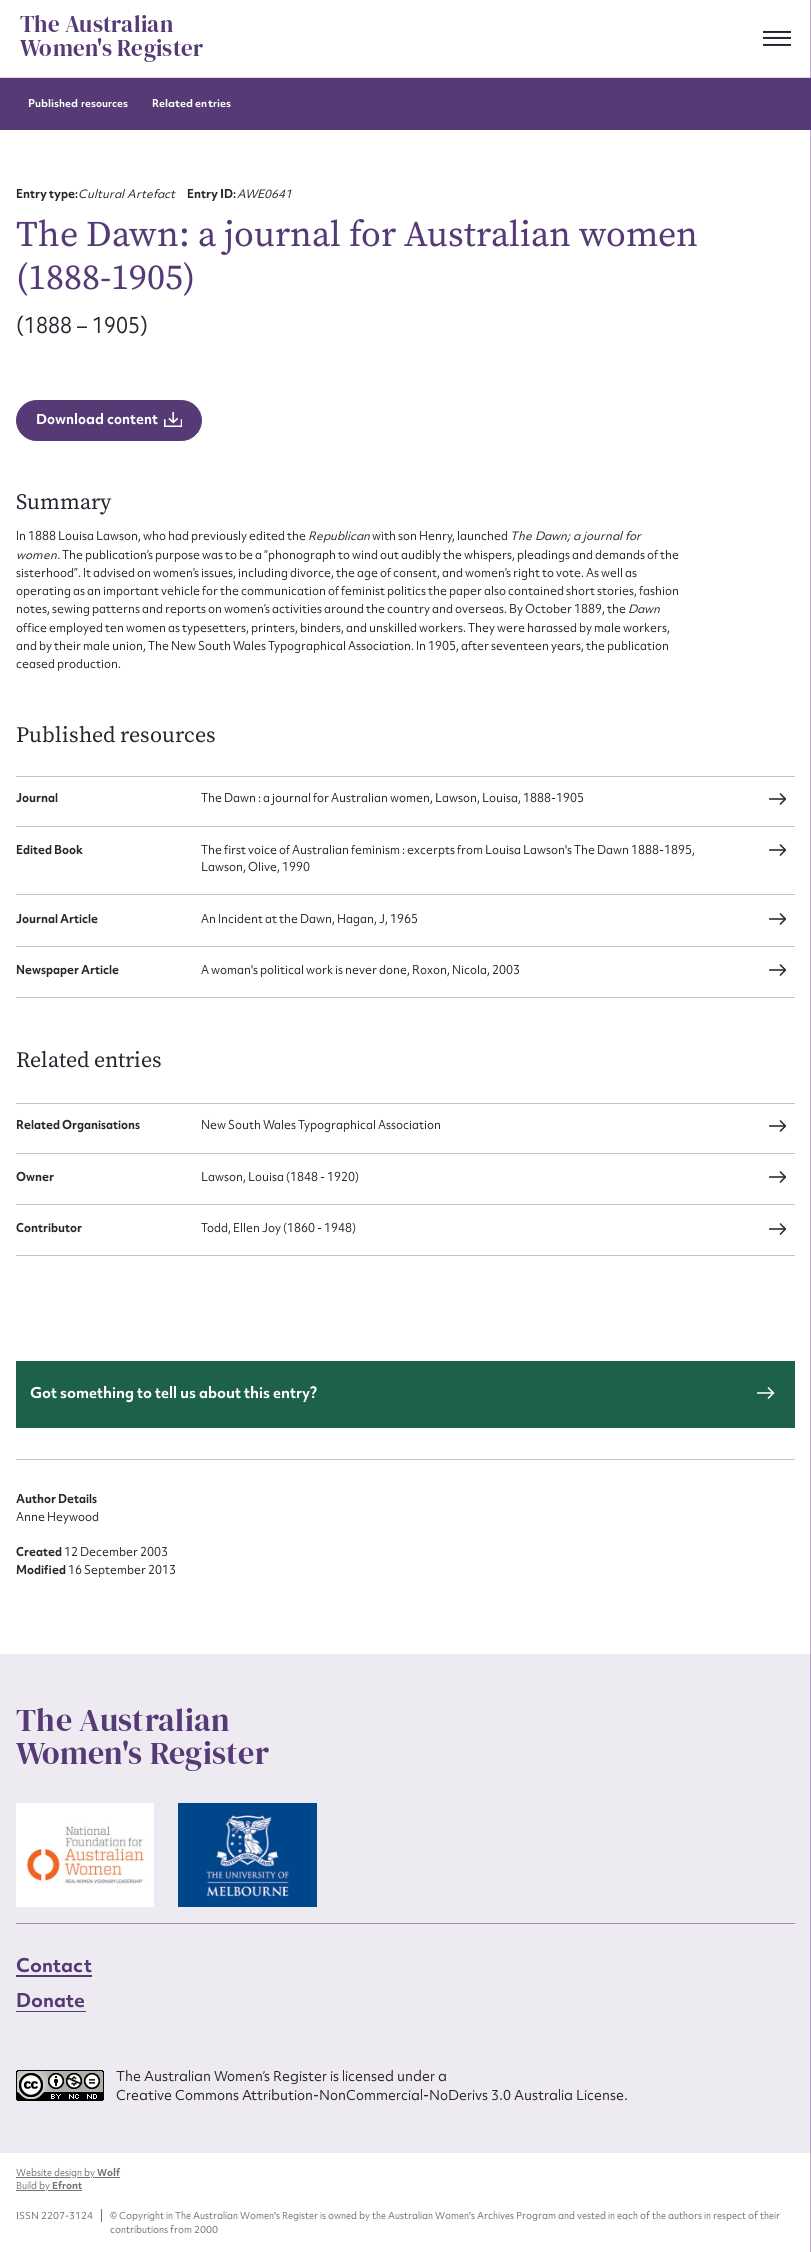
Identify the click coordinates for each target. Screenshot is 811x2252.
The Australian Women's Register (111, 37)
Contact (54, 1965)
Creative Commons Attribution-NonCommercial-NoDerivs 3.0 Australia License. (372, 2095)
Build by (49, 2185)
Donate (51, 2000)
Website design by (68, 2172)
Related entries (191, 103)
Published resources (78, 103)
